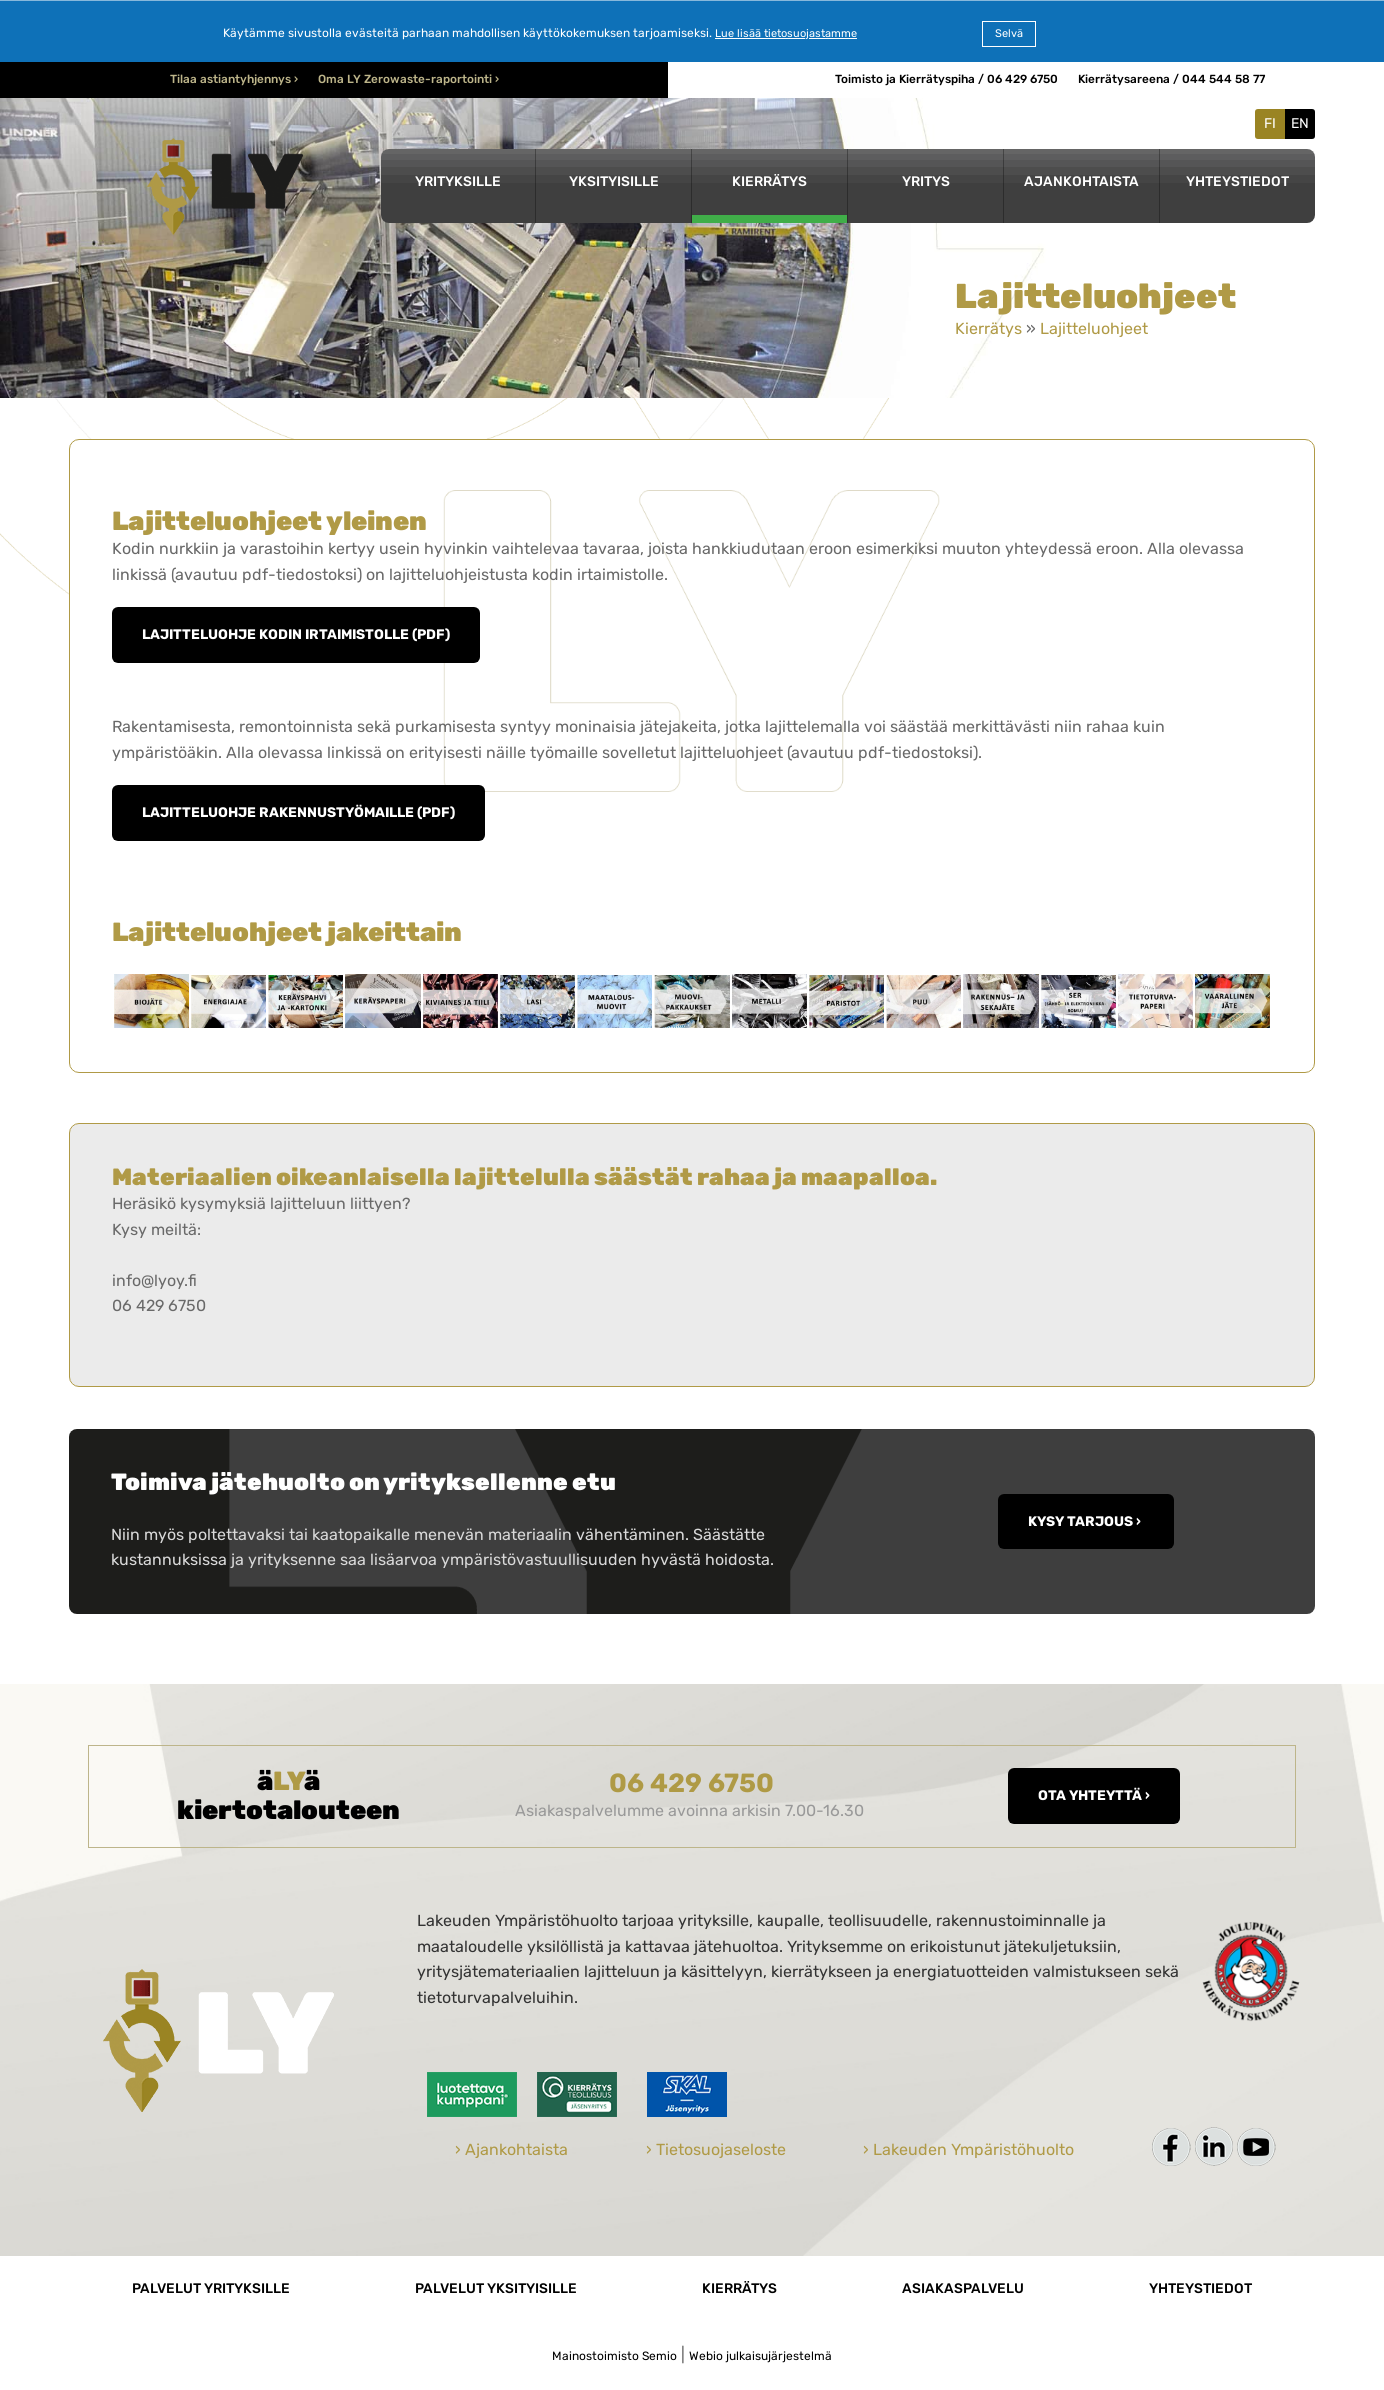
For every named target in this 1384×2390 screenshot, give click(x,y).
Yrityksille (458, 181)
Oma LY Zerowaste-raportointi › (408, 79)
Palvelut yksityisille (496, 2288)
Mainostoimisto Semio (614, 2356)
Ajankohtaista (1081, 181)
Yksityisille (614, 181)
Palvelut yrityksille (211, 2288)
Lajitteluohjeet (1094, 328)
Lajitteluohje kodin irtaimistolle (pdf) (296, 634)
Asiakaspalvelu (963, 2288)
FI (1270, 123)
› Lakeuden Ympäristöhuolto (968, 2149)
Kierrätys (769, 181)
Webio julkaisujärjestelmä (760, 2356)
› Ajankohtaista (511, 2149)
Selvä (1009, 33)
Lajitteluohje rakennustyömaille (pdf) (298, 812)
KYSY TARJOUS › (1086, 1521)
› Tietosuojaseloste (716, 2149)
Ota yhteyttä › (1094, 1795)
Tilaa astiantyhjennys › (234, 79)
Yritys (926, 181)
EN (1300, 123)
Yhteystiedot (1237, 181)
